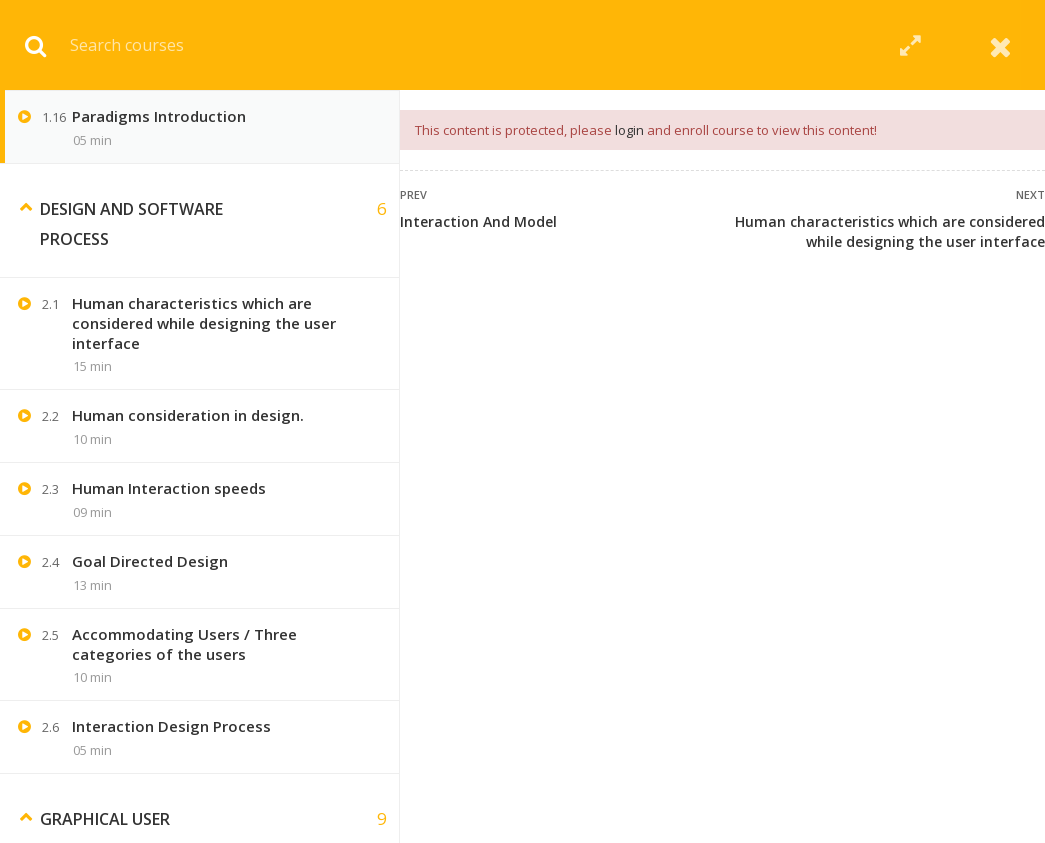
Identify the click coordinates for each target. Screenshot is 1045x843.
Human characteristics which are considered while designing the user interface (890, 231)
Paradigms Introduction (159, 116)
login (629, 130)
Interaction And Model (478, 221)
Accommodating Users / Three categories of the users (184, 644)
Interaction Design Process (171, 726)
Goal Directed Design (150, 561)
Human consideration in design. (188, 415)
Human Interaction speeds (169, 488)
